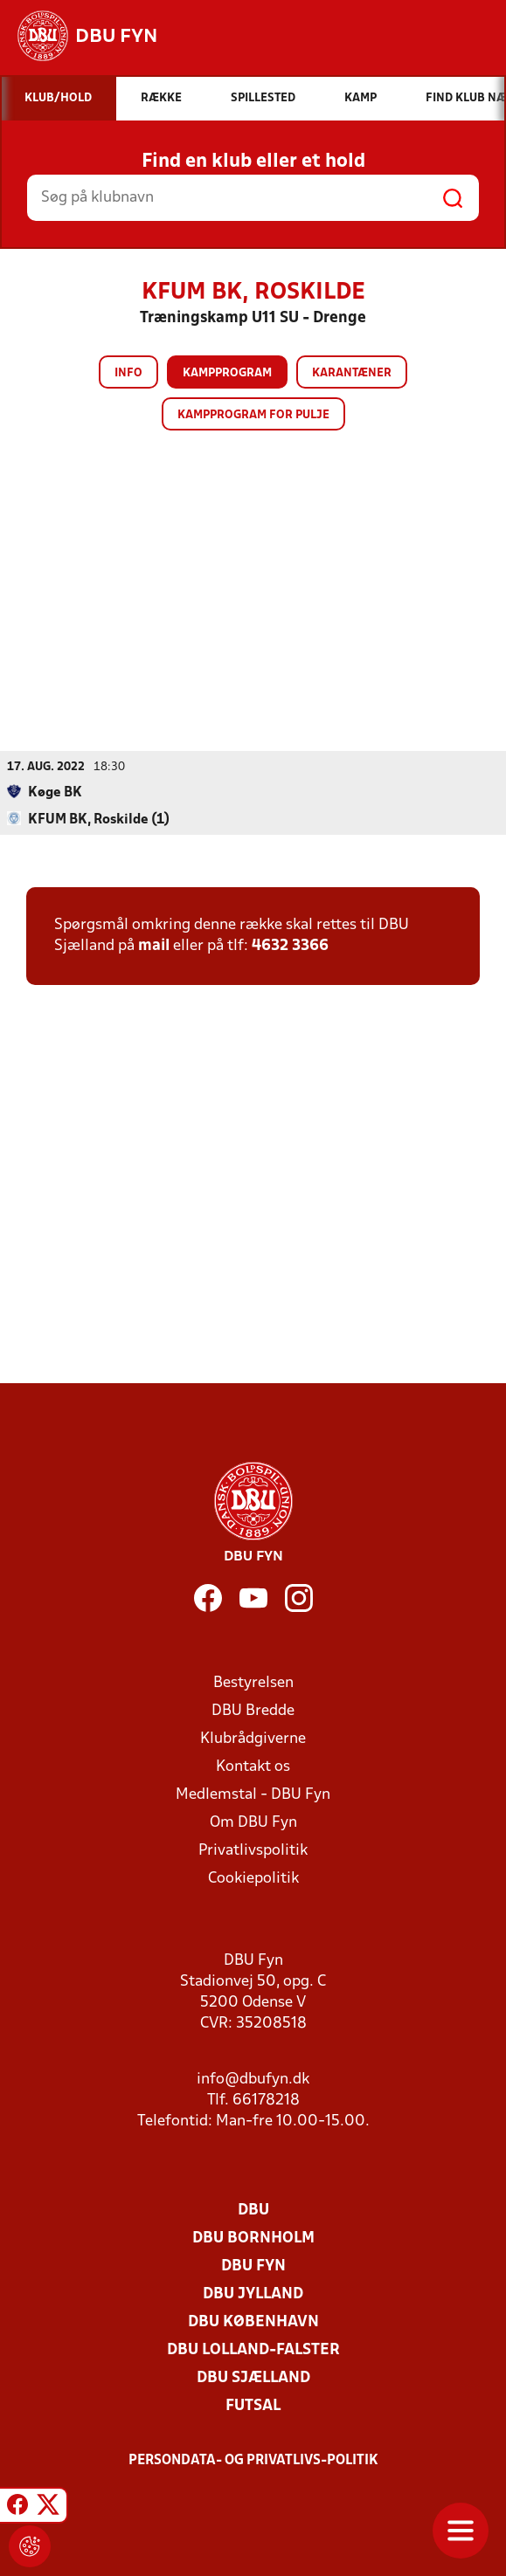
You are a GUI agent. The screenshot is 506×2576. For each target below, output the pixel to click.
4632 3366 (290, 945)
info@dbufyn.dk (253, 2078)
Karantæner (352, 373)
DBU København (253, 2321)
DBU (253, 2209)
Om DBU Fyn (253, 1822)
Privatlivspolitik (253, 1849)
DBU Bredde (253, 1710)
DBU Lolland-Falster (253, 2349)
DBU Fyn (253, 2265)
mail (154, 945)
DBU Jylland (253, 2293)
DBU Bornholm (253, 2237)
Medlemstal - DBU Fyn (253, 1794)
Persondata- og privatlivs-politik (253, 2460)
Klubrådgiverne (253, 1738)
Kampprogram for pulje (253, 415)
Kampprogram (227, 373)
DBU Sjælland (253, 2377)
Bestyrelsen (253, 1682)
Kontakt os (253, 1766)
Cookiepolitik (253, 1877)
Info (128, 373)
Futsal (253, 2405)
